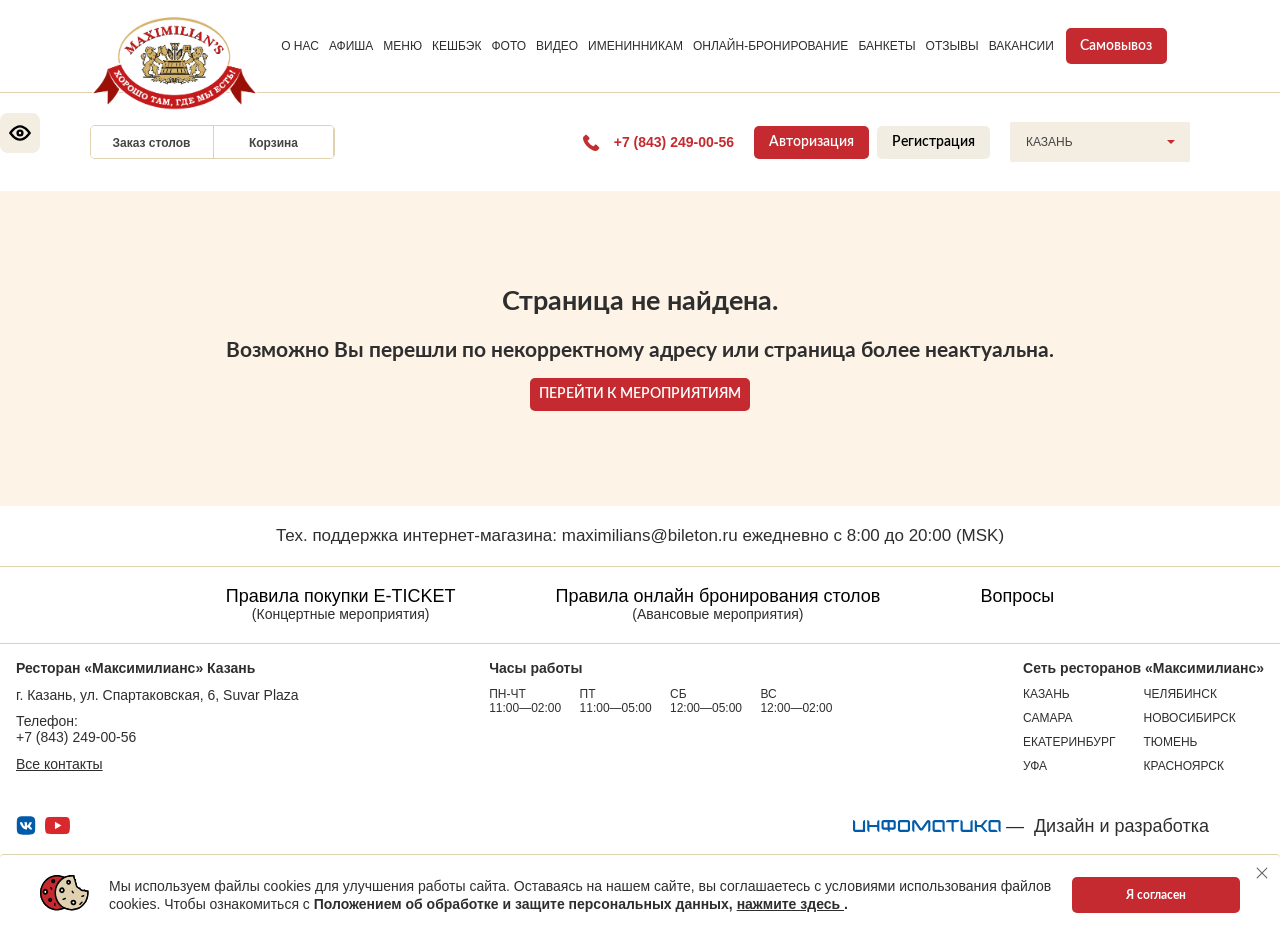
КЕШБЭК (456, 46)
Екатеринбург (1069, 742)
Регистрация (933, 142)
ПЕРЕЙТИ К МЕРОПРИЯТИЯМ (640, 394)
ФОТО (508, 46)
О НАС (300, 46)
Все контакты (59, 764)
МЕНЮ (402, 46)
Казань (1046, 694)
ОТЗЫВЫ (952, 46)
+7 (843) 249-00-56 (76, 737)
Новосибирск (1190, 718)
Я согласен (1156, 895)
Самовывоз (1116, 46)
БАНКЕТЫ (886, 46)
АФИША (351, 46)
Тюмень (1171, 742)
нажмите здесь (790, 904)
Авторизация (811, 142)
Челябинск (1180, 694)
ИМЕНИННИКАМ (635, 46)
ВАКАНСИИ (1021, 46)
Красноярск (1184, 766)
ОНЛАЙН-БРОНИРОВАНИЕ (770, 46)
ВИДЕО (557, 46)
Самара (1048, 718)
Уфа (1035, 766)
